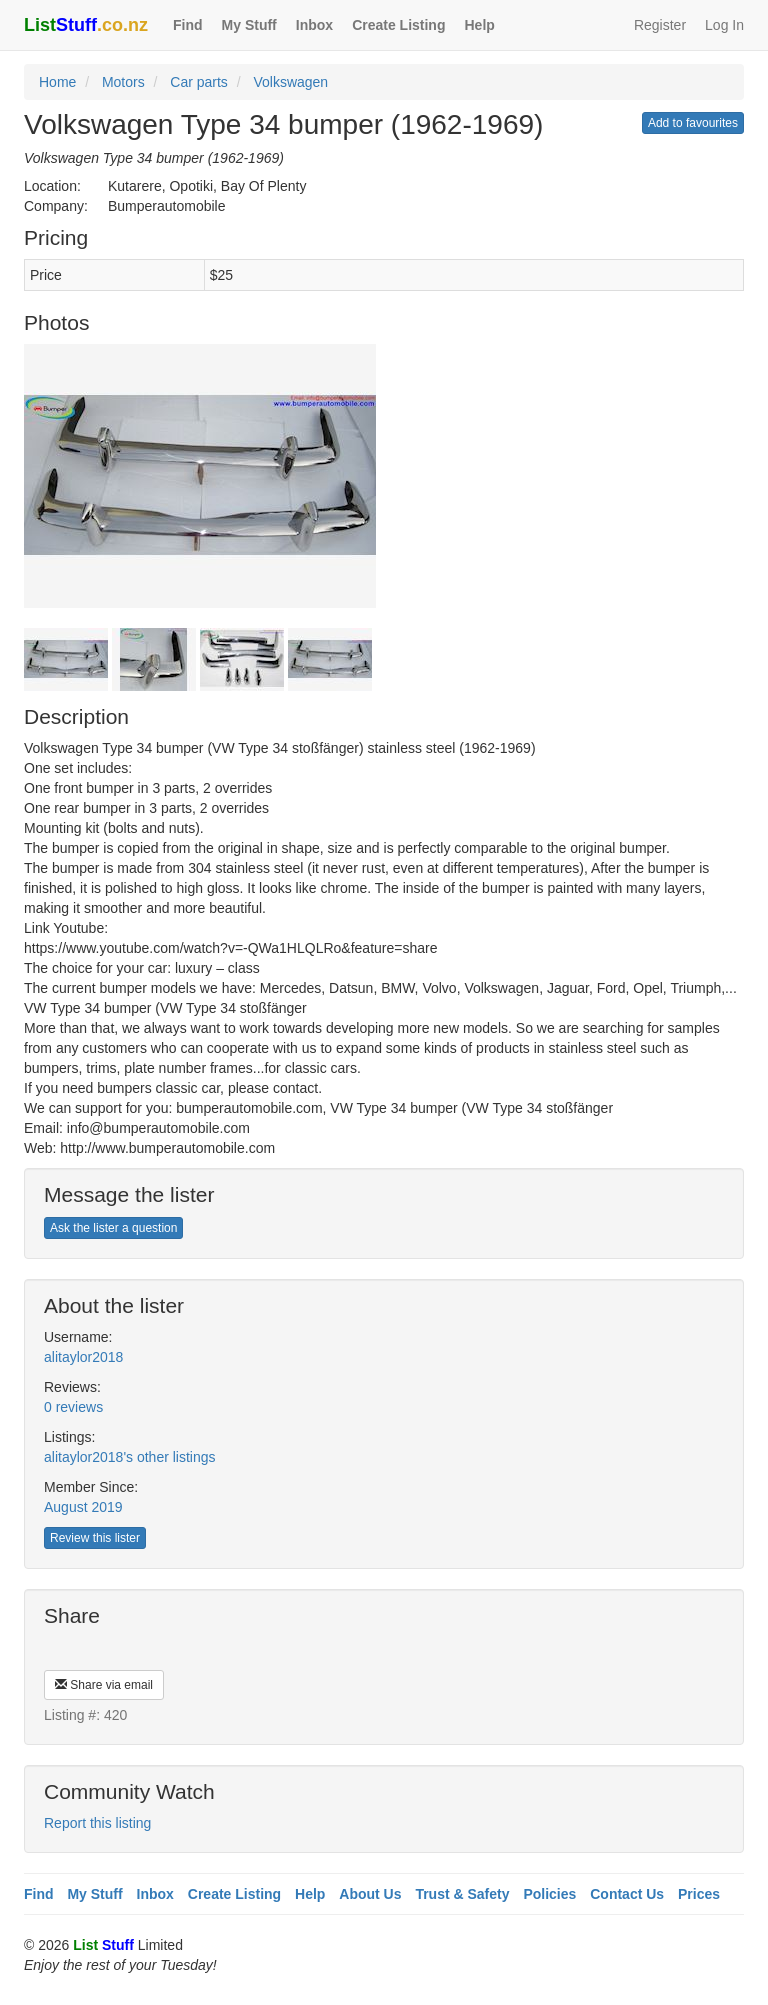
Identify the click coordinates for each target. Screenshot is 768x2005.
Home (57, 82)
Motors (123, 82)
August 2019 (83, 1507)
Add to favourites (693, 123)
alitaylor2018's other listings (130, 1457)
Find (188, 25)
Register (660, 25)
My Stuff (249, 25)
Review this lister (95, 1538)
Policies (549, 1894)
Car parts (199, 82)
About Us (370, 1894)
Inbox (314, 25)
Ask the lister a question (113, 1228)
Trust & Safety (462, 1894)
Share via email (104, 1685)
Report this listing (97, 1823)
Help (479, 25)
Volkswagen (290, 82)
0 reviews (73, 1407)
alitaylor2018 (83, 1357)
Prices (699, 1894)
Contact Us (627, 1894)
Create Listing (398, 25)
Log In (724, 25)
